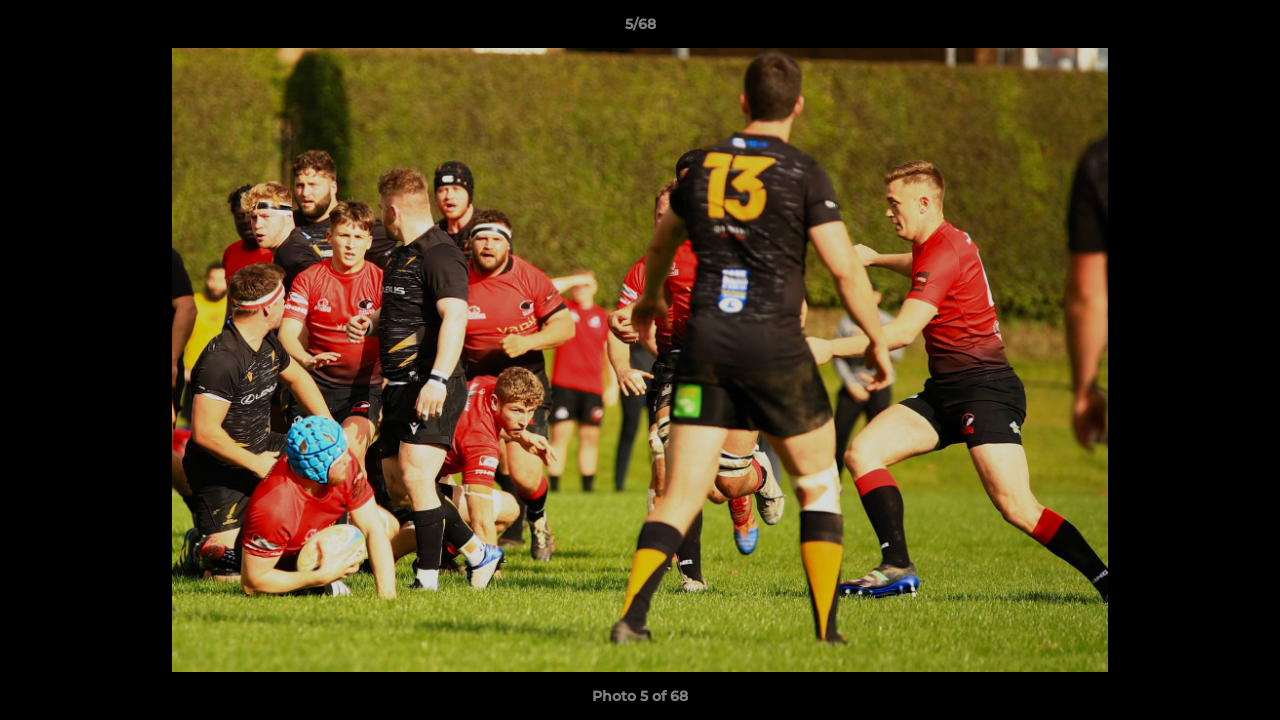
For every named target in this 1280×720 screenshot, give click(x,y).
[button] (1244, 29)
